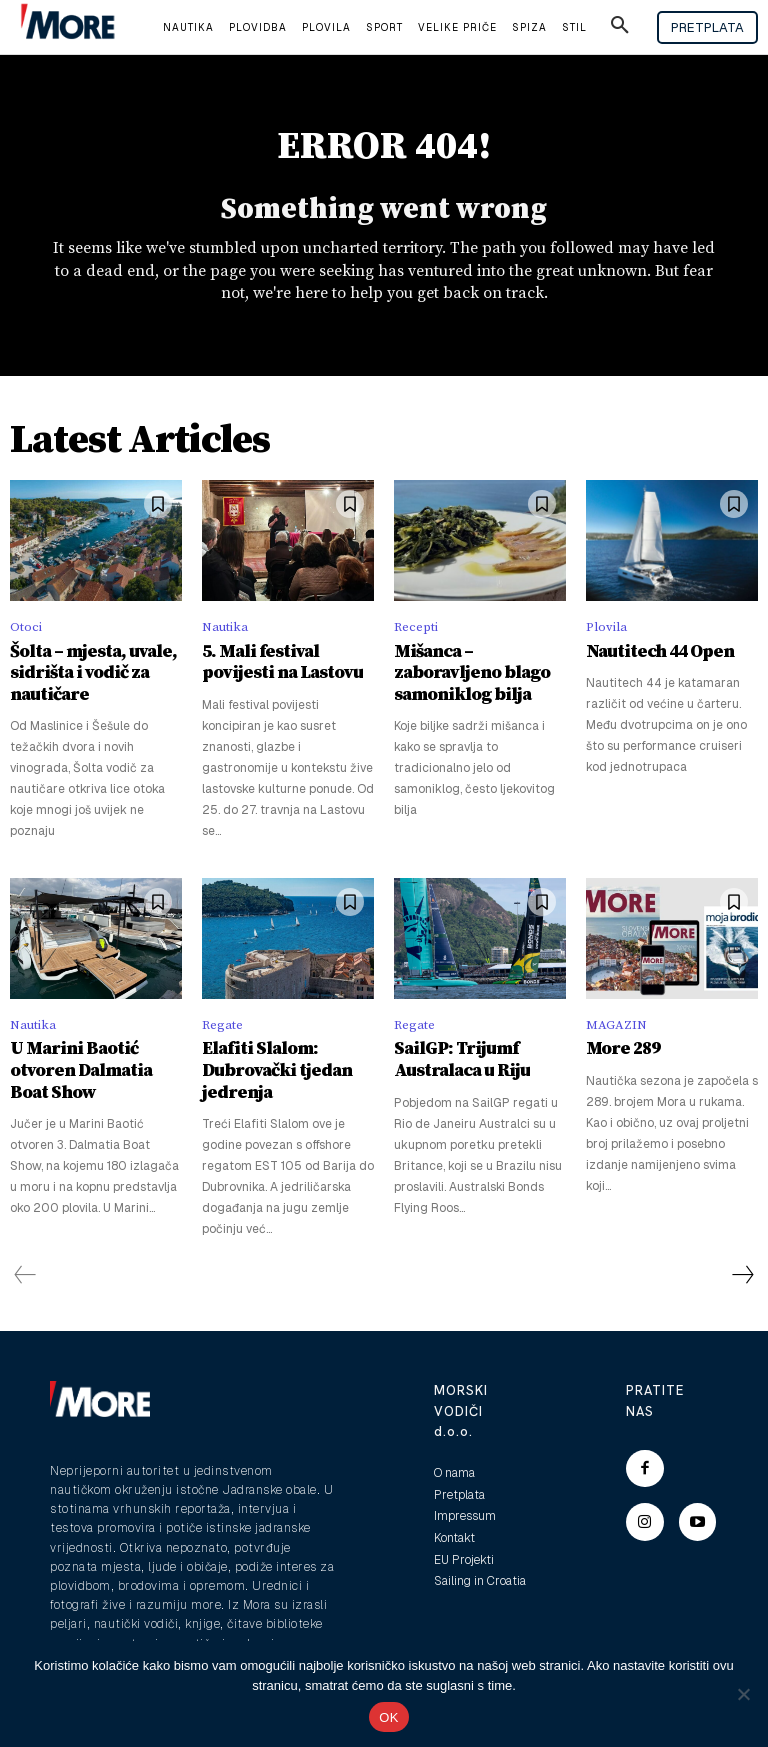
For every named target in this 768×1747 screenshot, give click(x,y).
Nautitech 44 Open (646, 656)
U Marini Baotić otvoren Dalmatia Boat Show (88, 1055)
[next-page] (742, 1245)
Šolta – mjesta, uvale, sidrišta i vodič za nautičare (78, 674)
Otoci (26, 633)
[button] (620, 28)
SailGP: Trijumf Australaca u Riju (449, 1055)
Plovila (606, 633)
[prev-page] (25, 1245)
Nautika (225, 633)
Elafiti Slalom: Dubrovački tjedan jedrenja (288, 1055)
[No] (743, 1694)
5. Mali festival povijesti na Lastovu (279, 665)
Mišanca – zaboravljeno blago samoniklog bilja (472, 665)
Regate (222, 1023)
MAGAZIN (616, 1023)
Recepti (416, 633)
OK (388, 1717)
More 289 (616, 1046)
